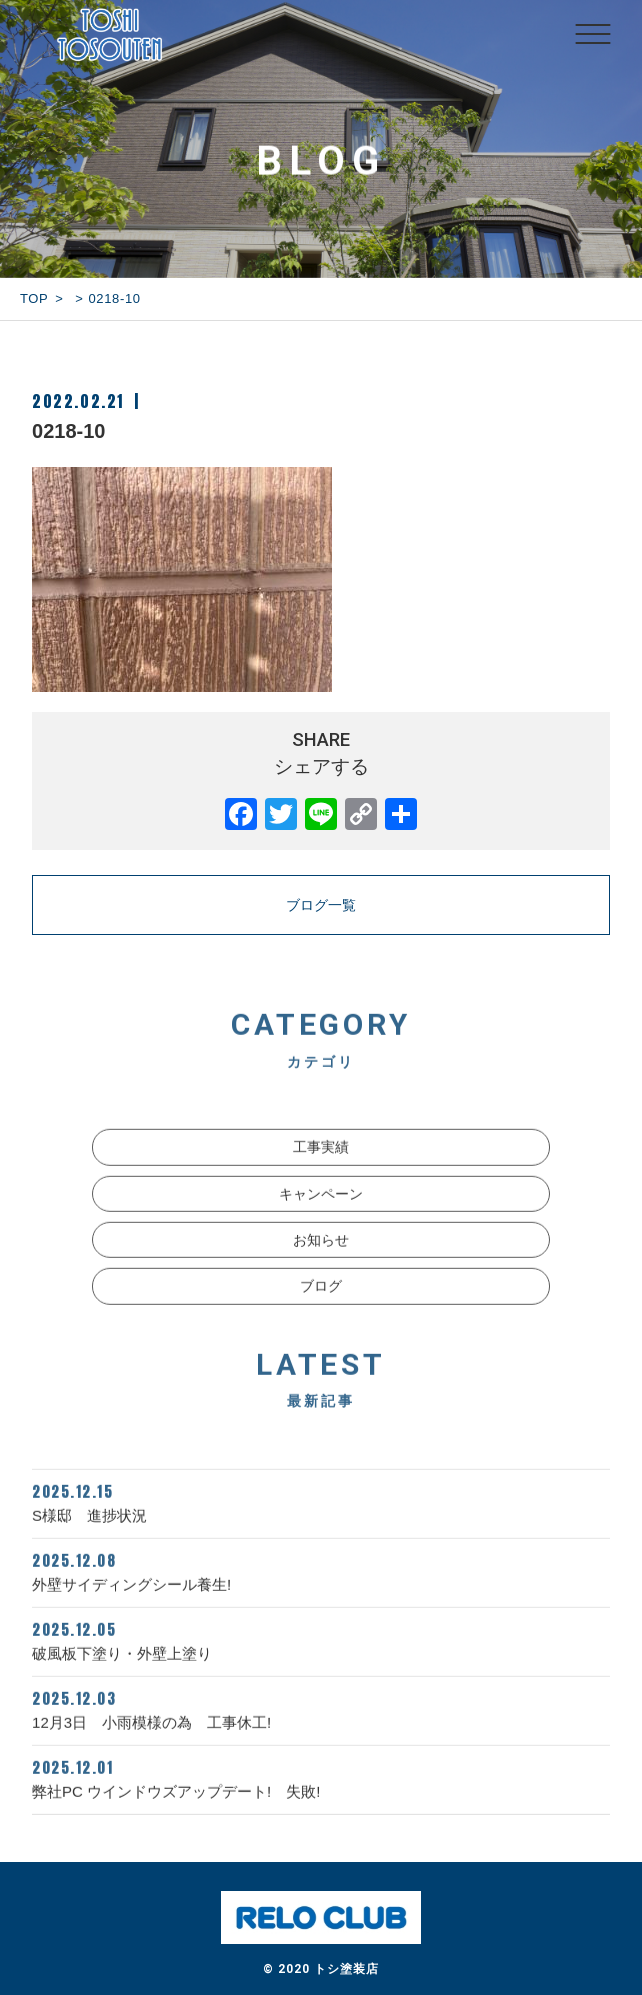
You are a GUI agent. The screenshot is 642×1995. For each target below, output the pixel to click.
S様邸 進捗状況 (321, 1521)
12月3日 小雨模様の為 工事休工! (321, 1728)
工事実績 (321, 1167)
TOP (34, 298)
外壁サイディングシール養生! (321, 1590)
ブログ (321, 1306)
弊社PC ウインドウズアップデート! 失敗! (321, 1797)
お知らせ (321, 1260)
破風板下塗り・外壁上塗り (321, 1659)
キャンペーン (321, 1213)
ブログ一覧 (321, 905)
